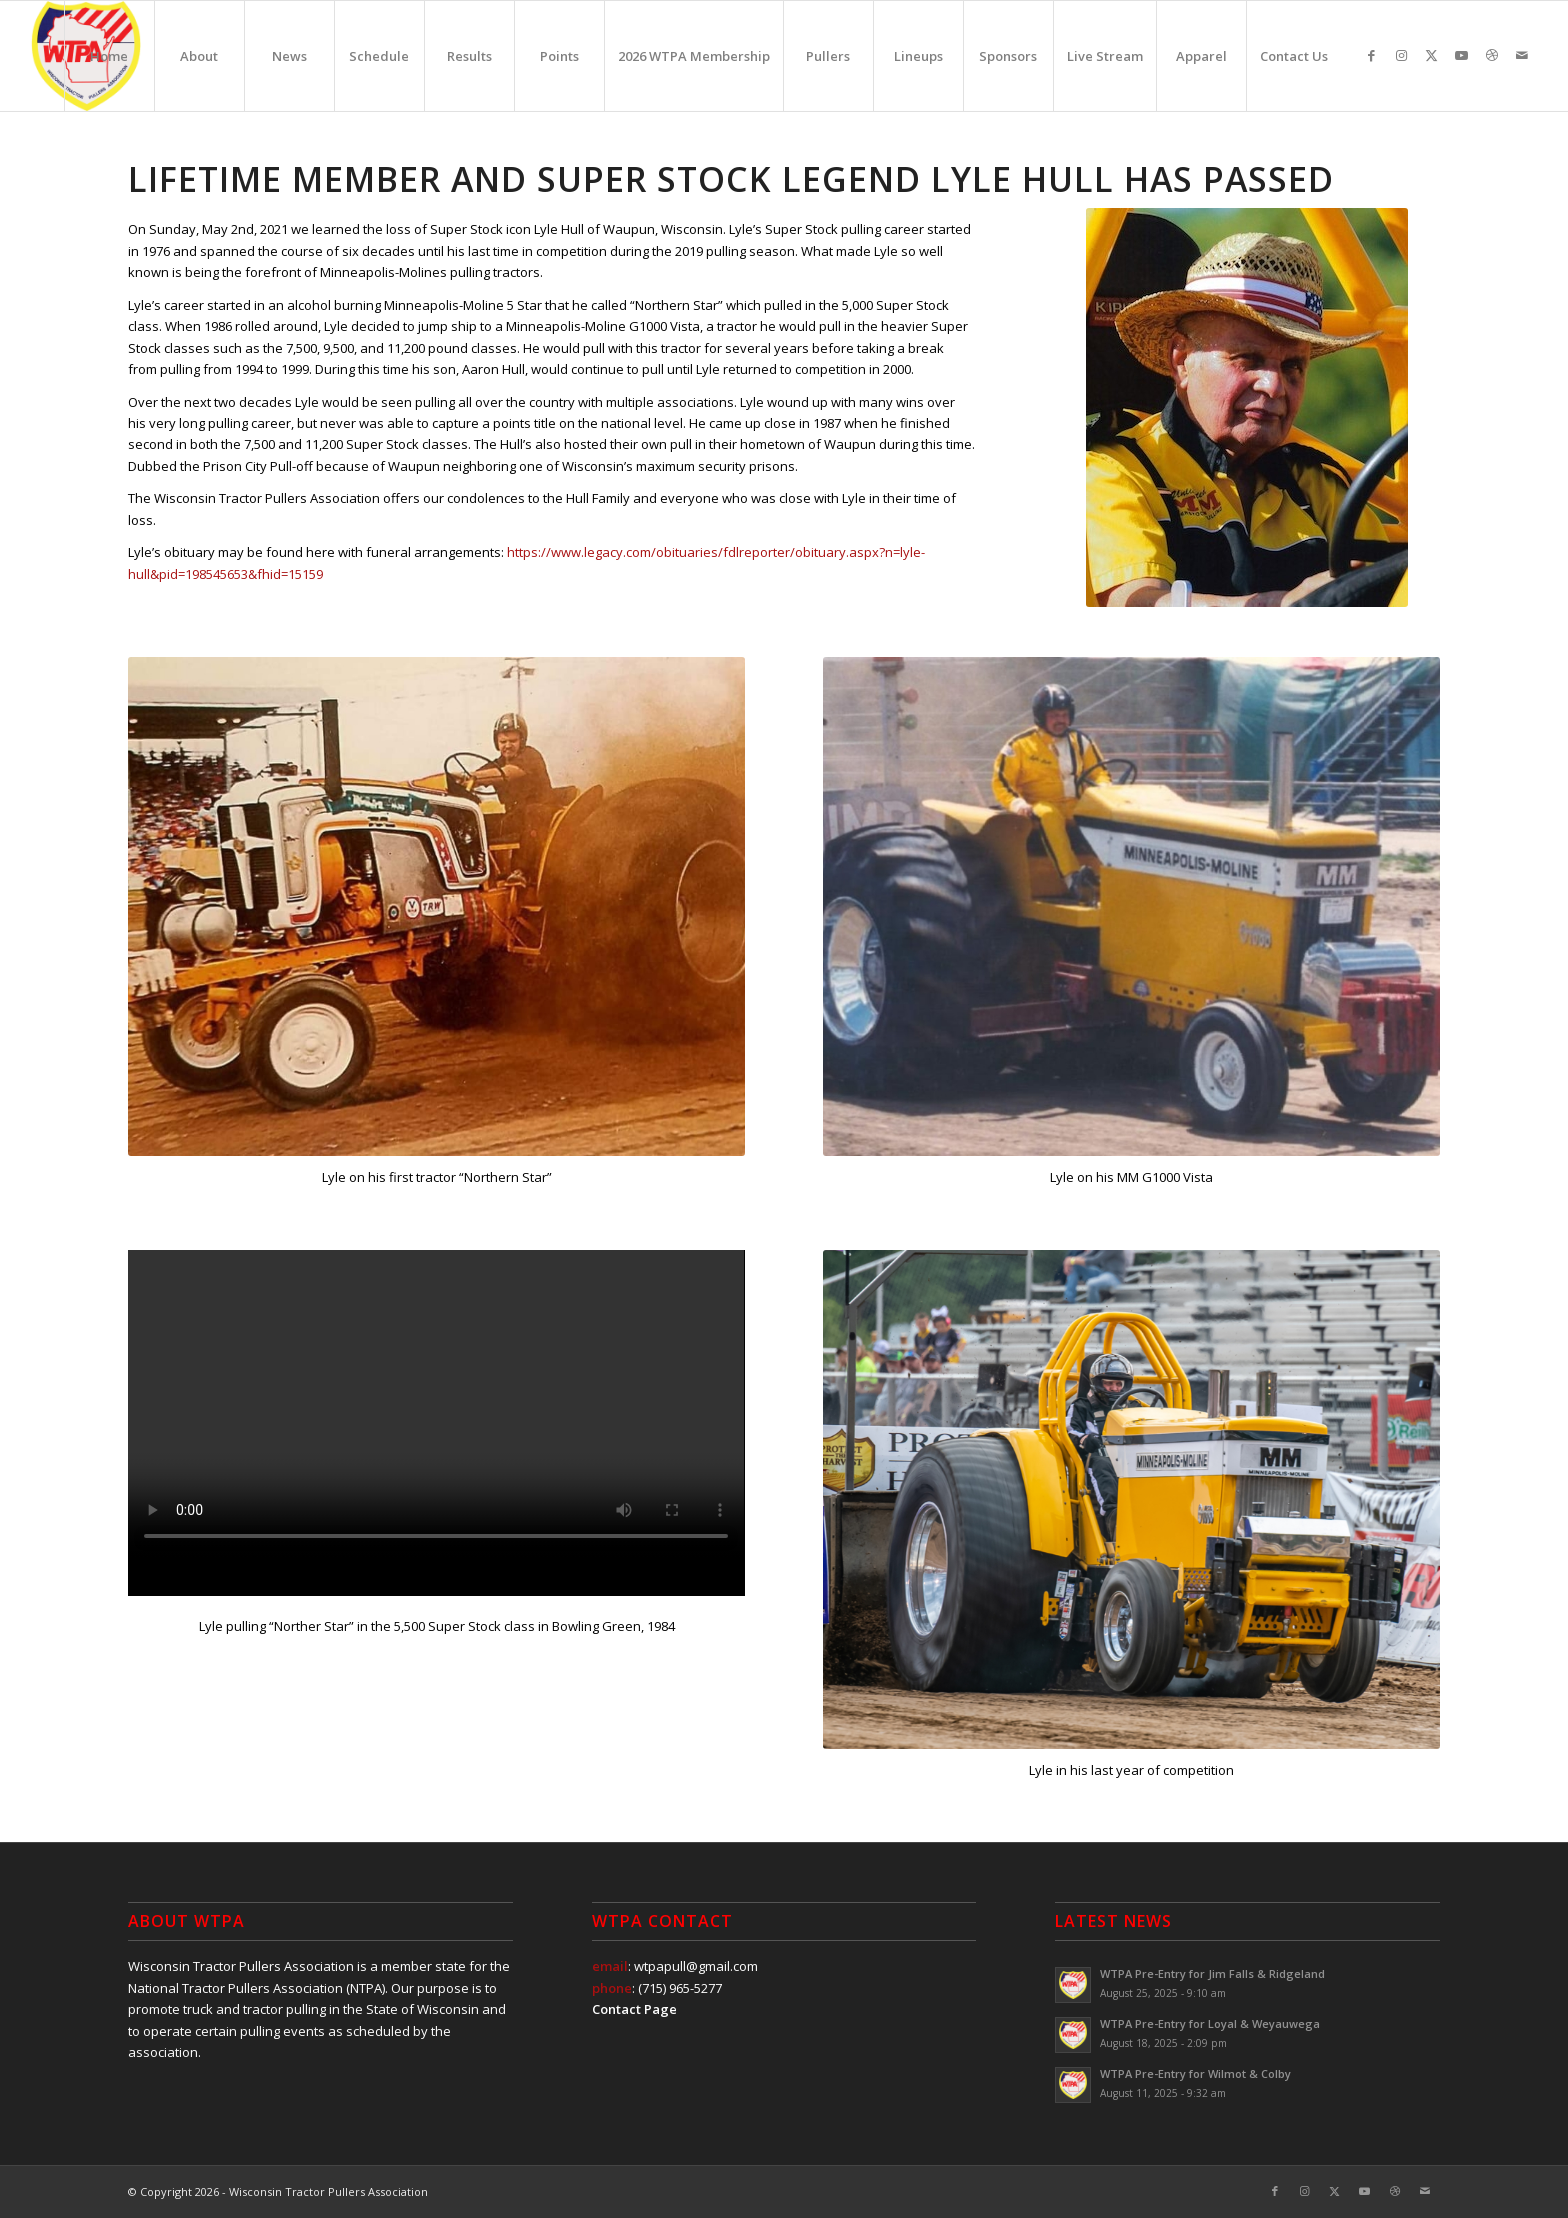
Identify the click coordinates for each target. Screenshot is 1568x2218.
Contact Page (634, 2009)
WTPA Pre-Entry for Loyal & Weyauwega (1210, 2023)
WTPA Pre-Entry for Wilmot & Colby (1195, 2073)
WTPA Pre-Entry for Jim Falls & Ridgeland (1212, 1973)
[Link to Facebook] (1372, 55)
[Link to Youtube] (1462, 55)
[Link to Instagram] (1402, 55)
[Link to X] (1432, 55)
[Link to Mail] (1522, 55)
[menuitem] (109, 56)
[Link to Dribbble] (1492, 55)
